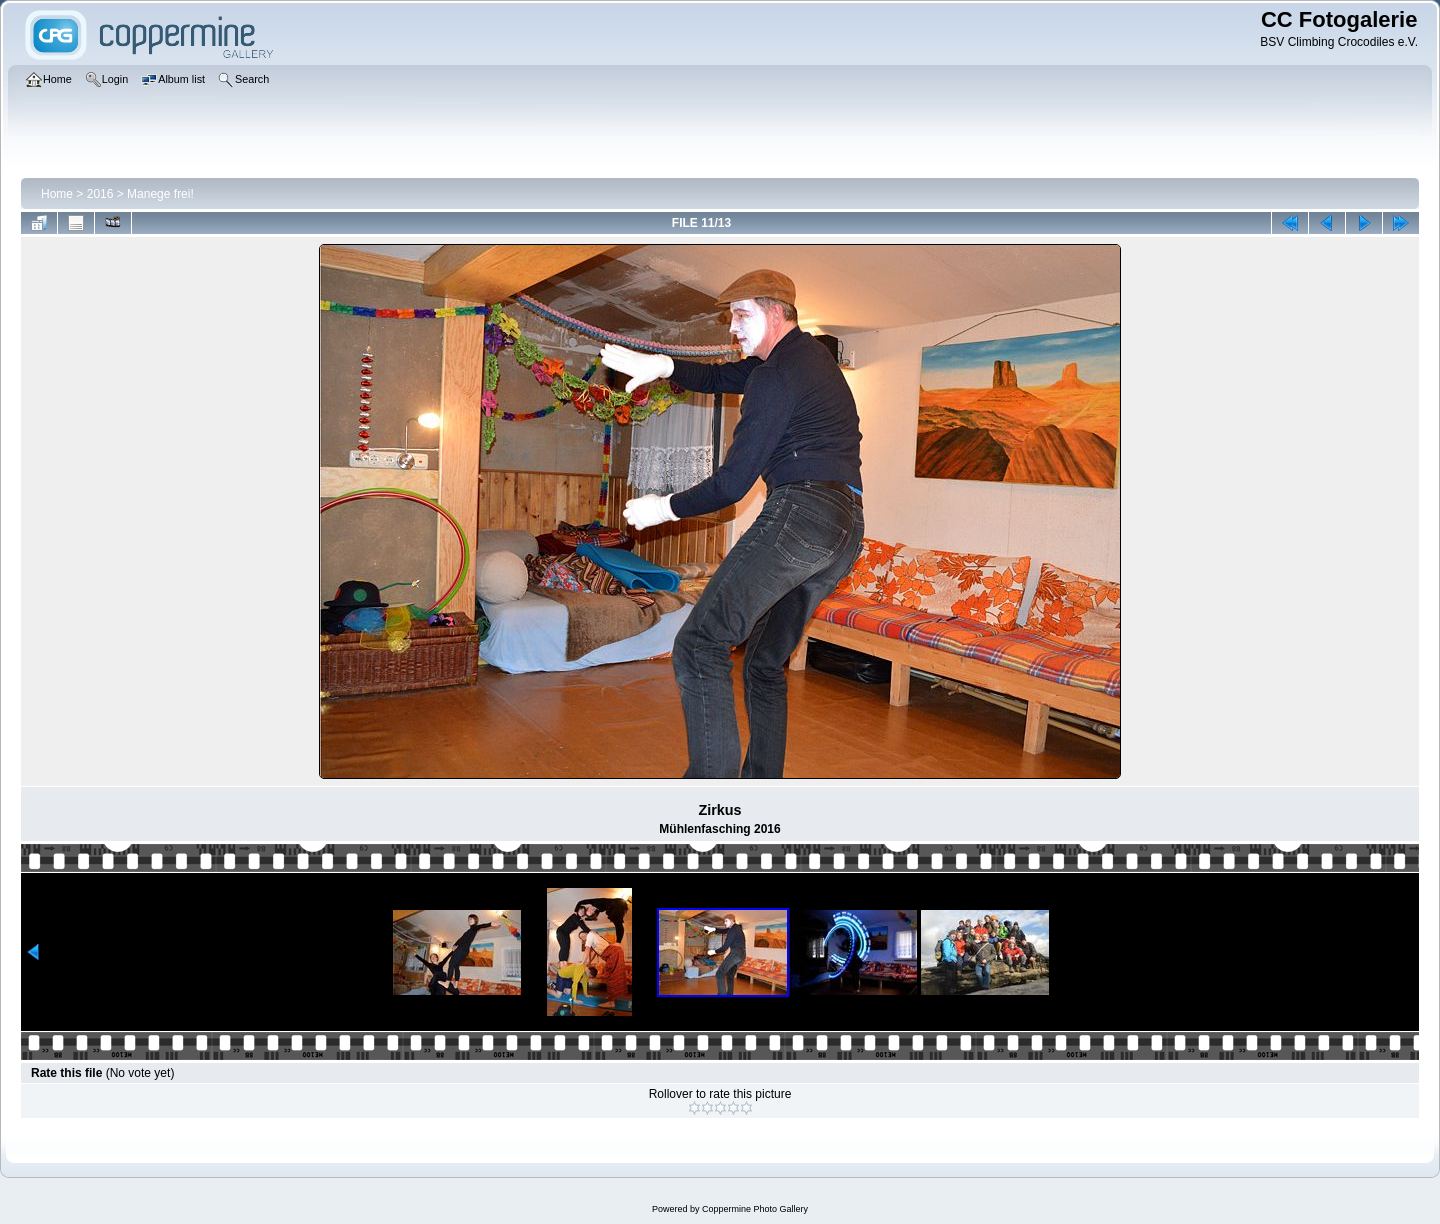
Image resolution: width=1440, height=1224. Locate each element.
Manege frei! (160, 194)
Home (57, 194)
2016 (100, 194)
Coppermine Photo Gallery (755, 1209)
